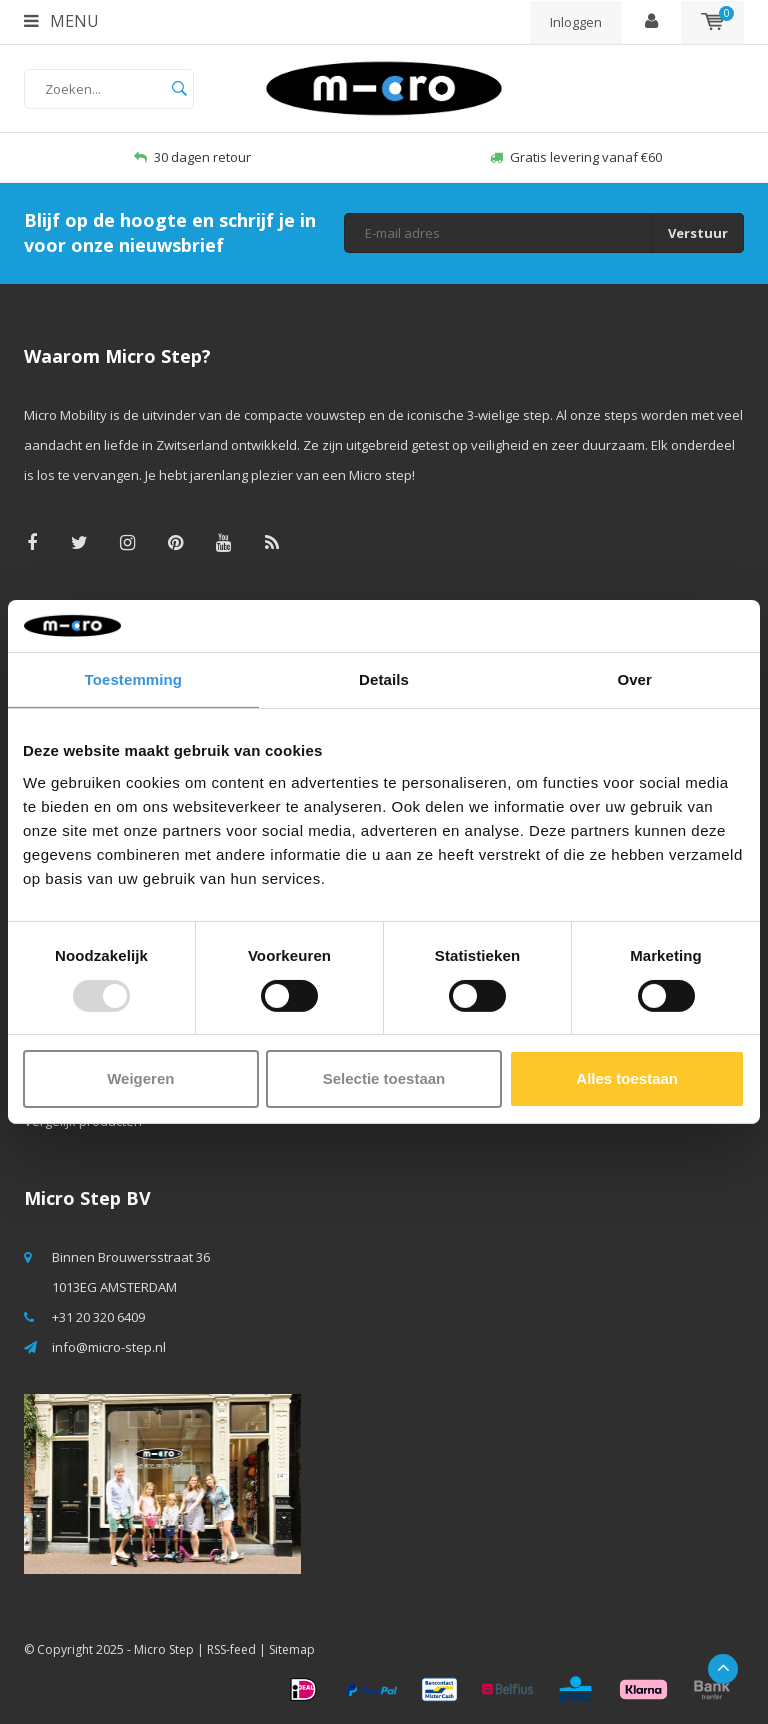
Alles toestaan (627, 1078)
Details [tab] (384, 679)
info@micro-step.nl (109, 1347)
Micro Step (164, 1649)
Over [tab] (634, 679)
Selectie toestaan (384, 1078)
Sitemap (292, 1649)
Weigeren (140, 1078)
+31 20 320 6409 (98, 1317)
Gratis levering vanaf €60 (576, 157)
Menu (61, 21)
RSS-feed (231, 1649)
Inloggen (576, 22)
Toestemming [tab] (134, 679)
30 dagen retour (192, 157)
